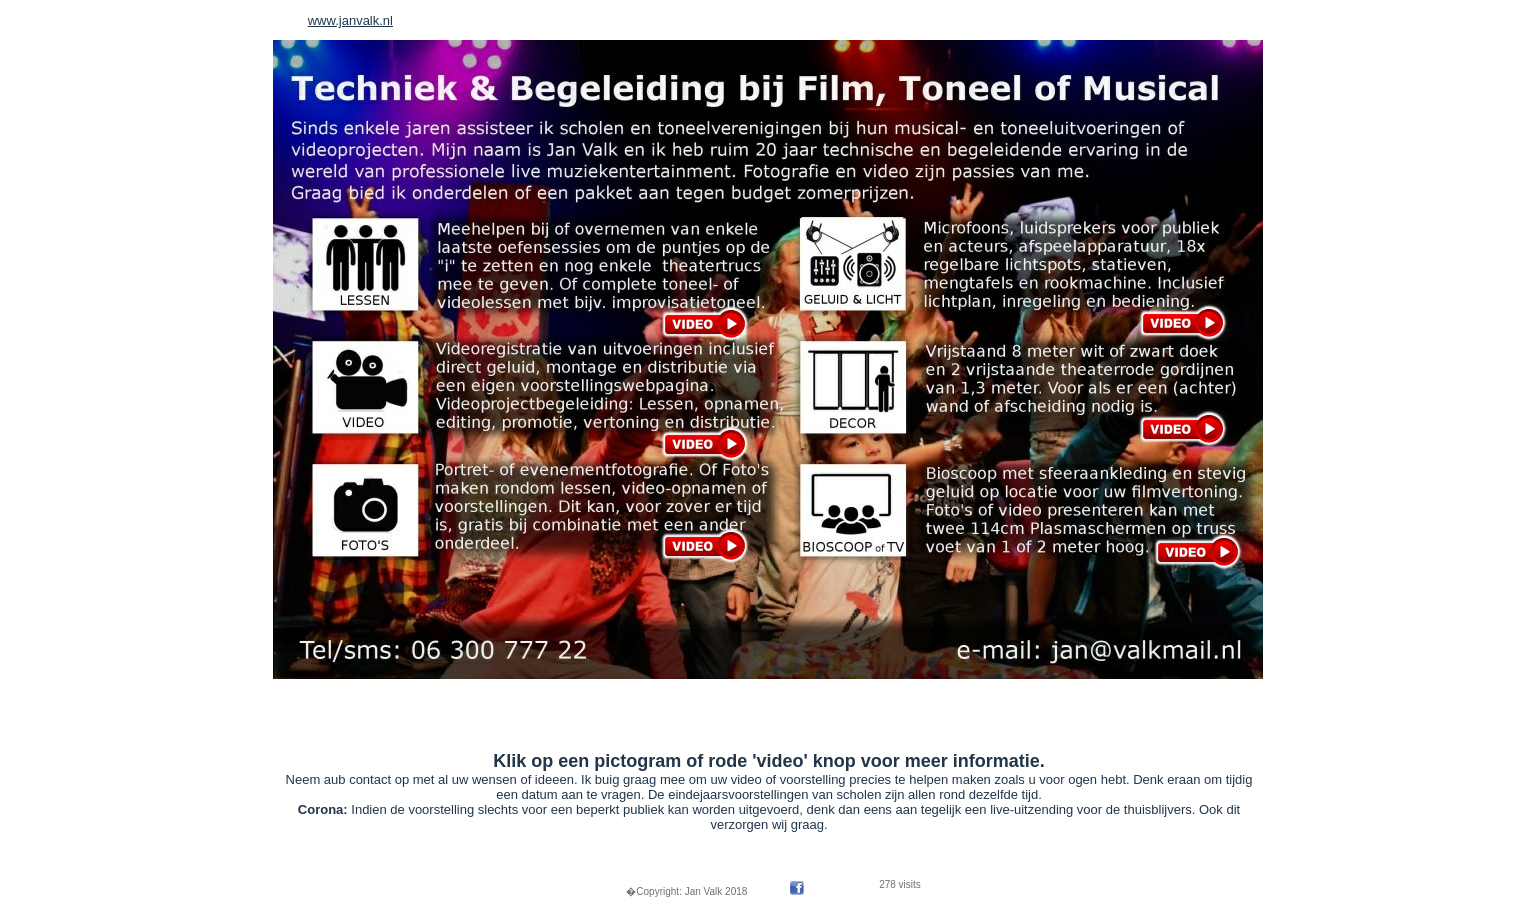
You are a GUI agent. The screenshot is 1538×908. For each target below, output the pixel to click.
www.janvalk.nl (350, 20)
